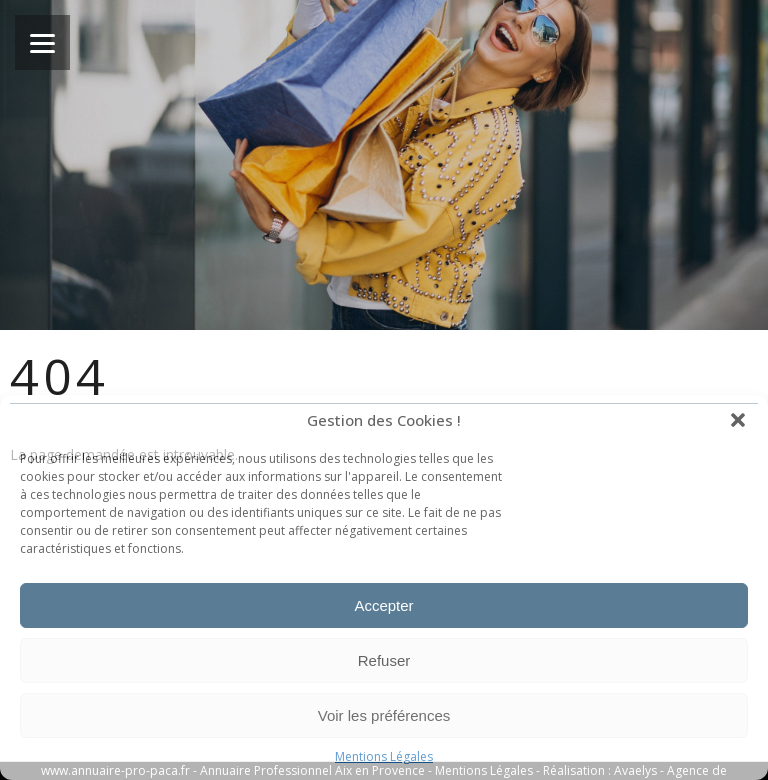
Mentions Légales (384, 756)
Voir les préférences (384, 715)
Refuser (384, 660)
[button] (738, 420)
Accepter (383, 605)
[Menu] (42, 42)
